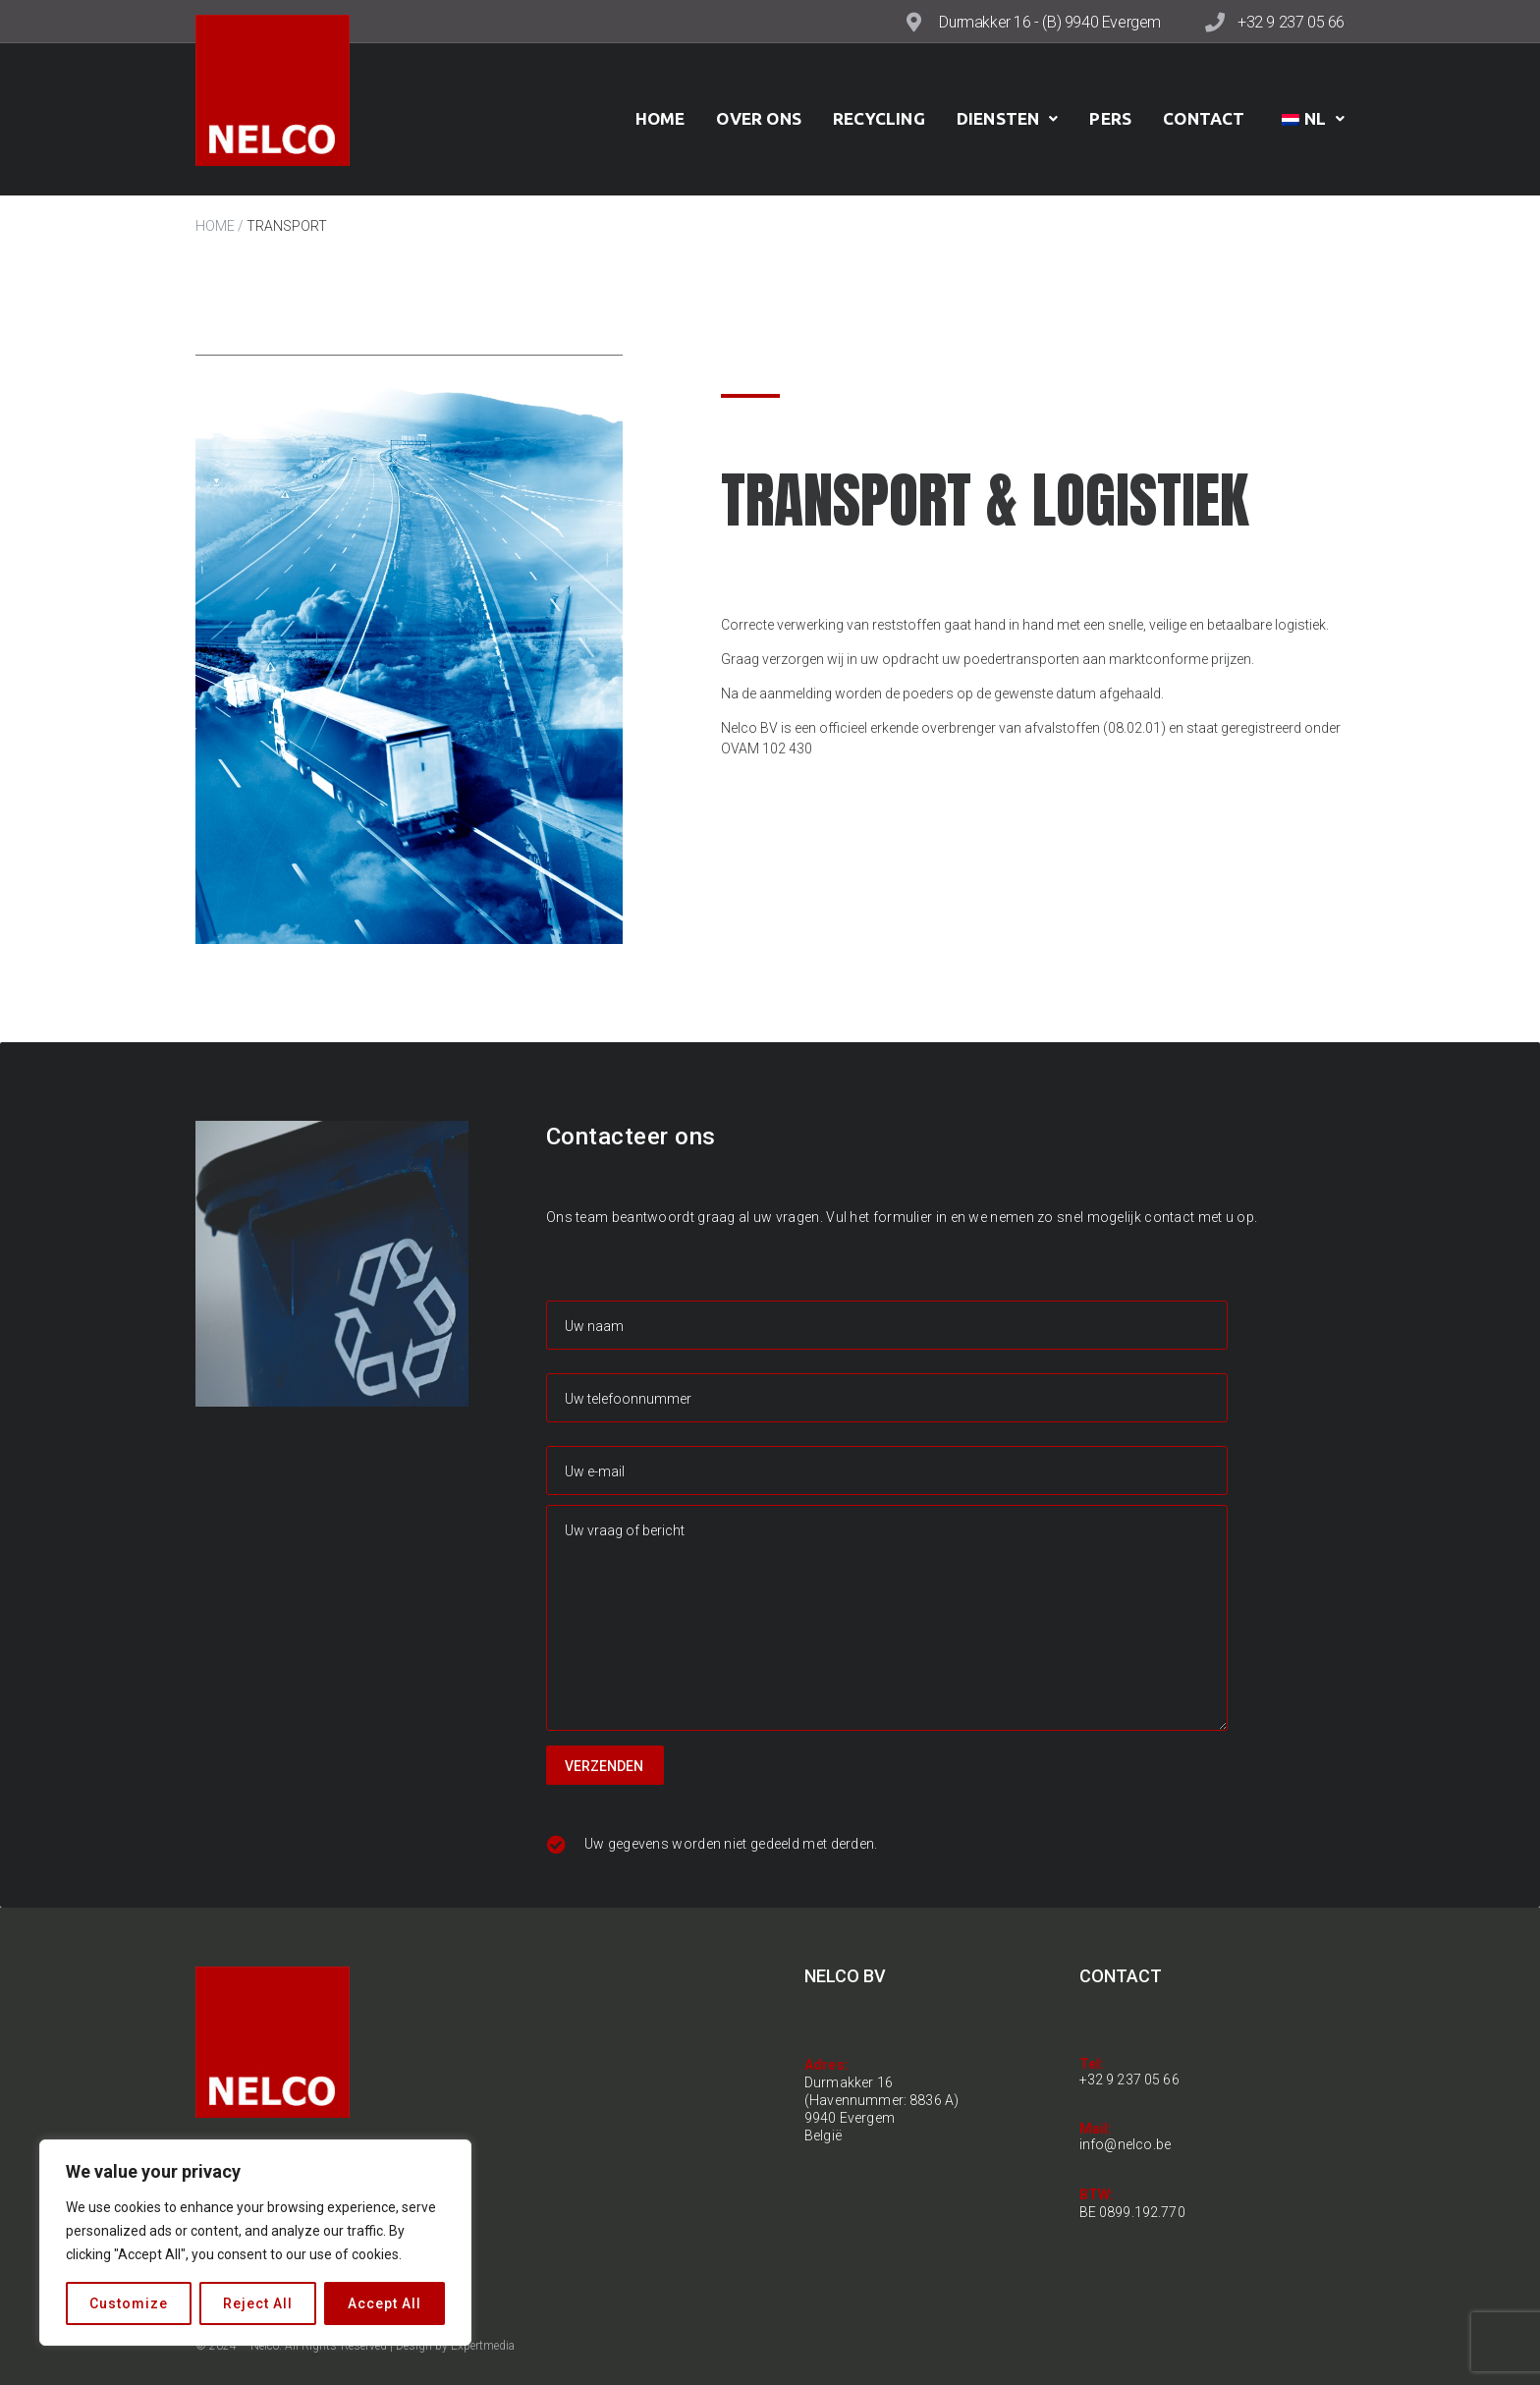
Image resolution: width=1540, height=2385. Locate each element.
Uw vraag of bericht (887, 1618)
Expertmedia (483, 2346)
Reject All (258, 2303)
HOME (215, 226)
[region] (255, 2242)
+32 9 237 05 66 (1291, 22)
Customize (128, 2303)
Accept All (384, 2303)
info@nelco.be (1125, 2144)
